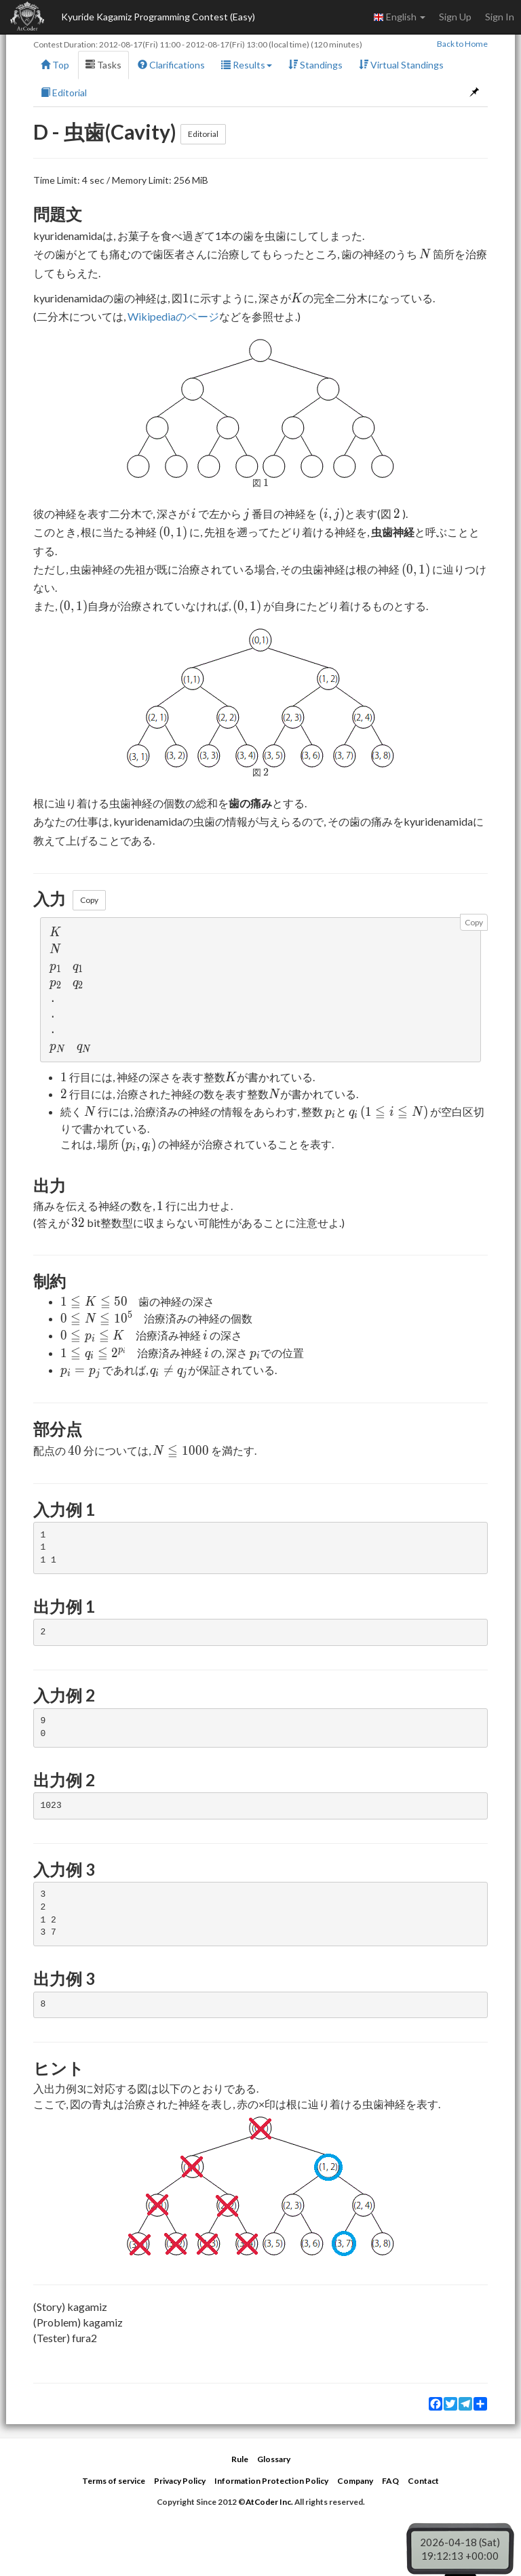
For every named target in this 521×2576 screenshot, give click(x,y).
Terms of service (113, 2481)
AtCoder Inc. (269, 2502)
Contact (423, 2481)
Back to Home (462, 44)
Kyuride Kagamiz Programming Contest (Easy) (158, 16)
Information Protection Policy (271, 2481)
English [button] (399, 17)
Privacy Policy (180, 2481)
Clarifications (171, 65)
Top (55, 65)
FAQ (390, 2481)
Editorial (64, 92)
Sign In (499, 16)
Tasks (103, 65)
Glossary (273, 2459)
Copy (89, 900)
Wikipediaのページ (173, 316)
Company (355, 2481)
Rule (239, 2459)
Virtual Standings (401, 65)
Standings (315, 65)
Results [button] (246, 65)
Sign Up (455, 16)
